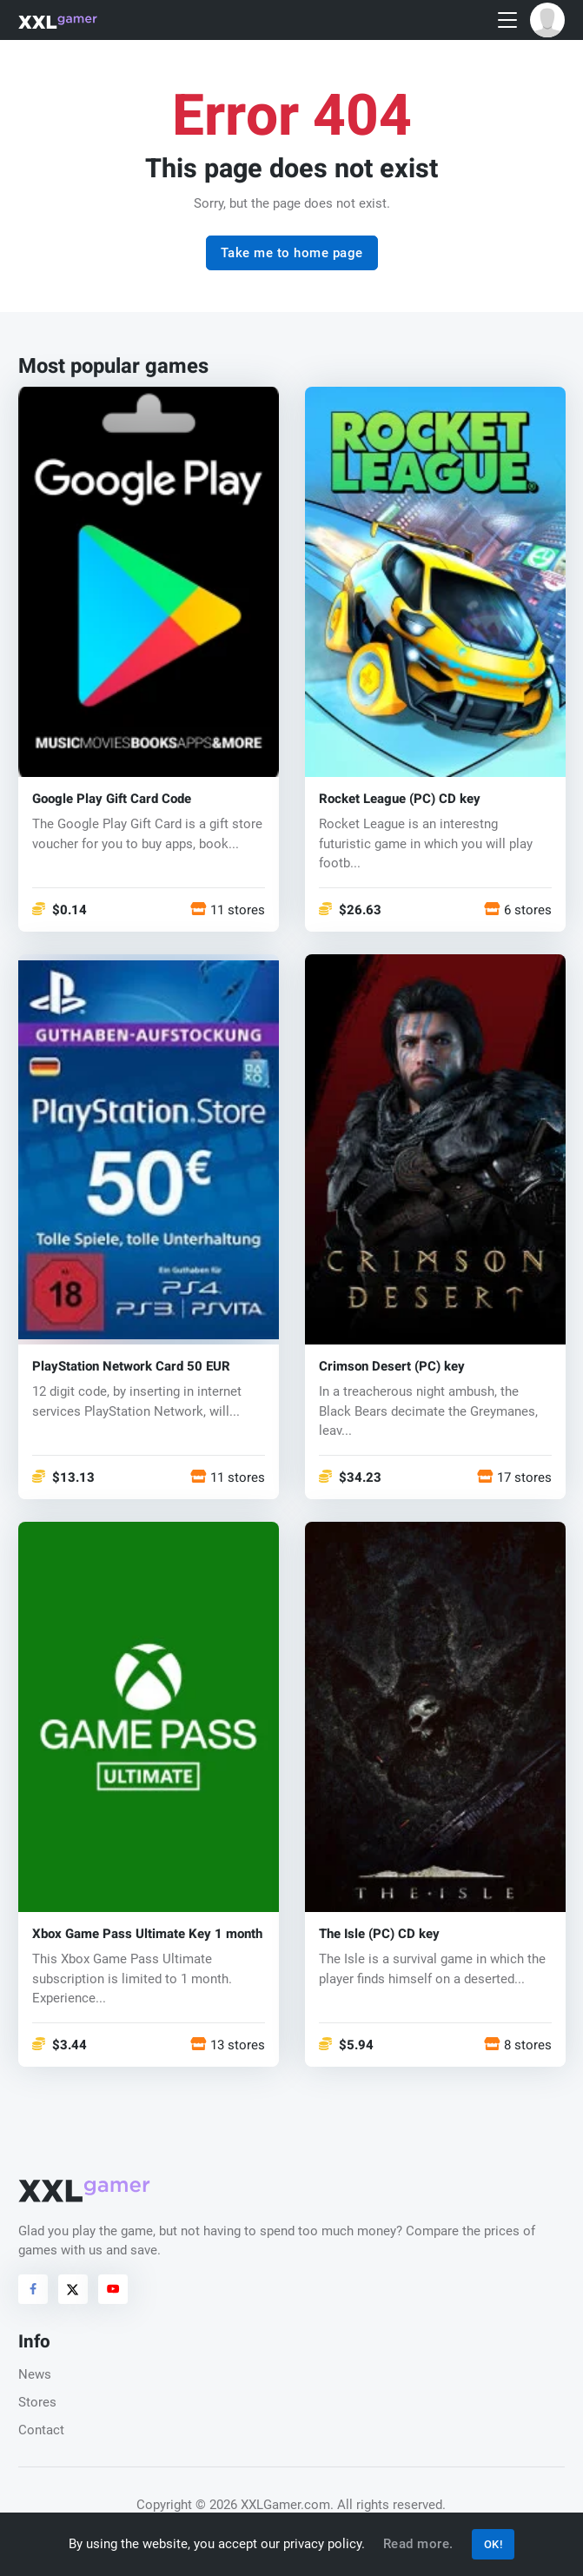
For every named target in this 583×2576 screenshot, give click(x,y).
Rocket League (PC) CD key (399, 799)
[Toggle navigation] (507, 20)
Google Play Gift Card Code (111, 799)
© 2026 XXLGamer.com (262, 2505)
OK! (493, 2544)
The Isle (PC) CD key (379, 1934)
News (34, 2374)
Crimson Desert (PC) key (392, 1366)
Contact (41, 2430)
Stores (37, 2402)
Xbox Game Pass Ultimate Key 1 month (147, 1934)
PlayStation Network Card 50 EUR (131, 1366)
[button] (547, 20)
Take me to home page (292, 253)
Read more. (418, 2544)
